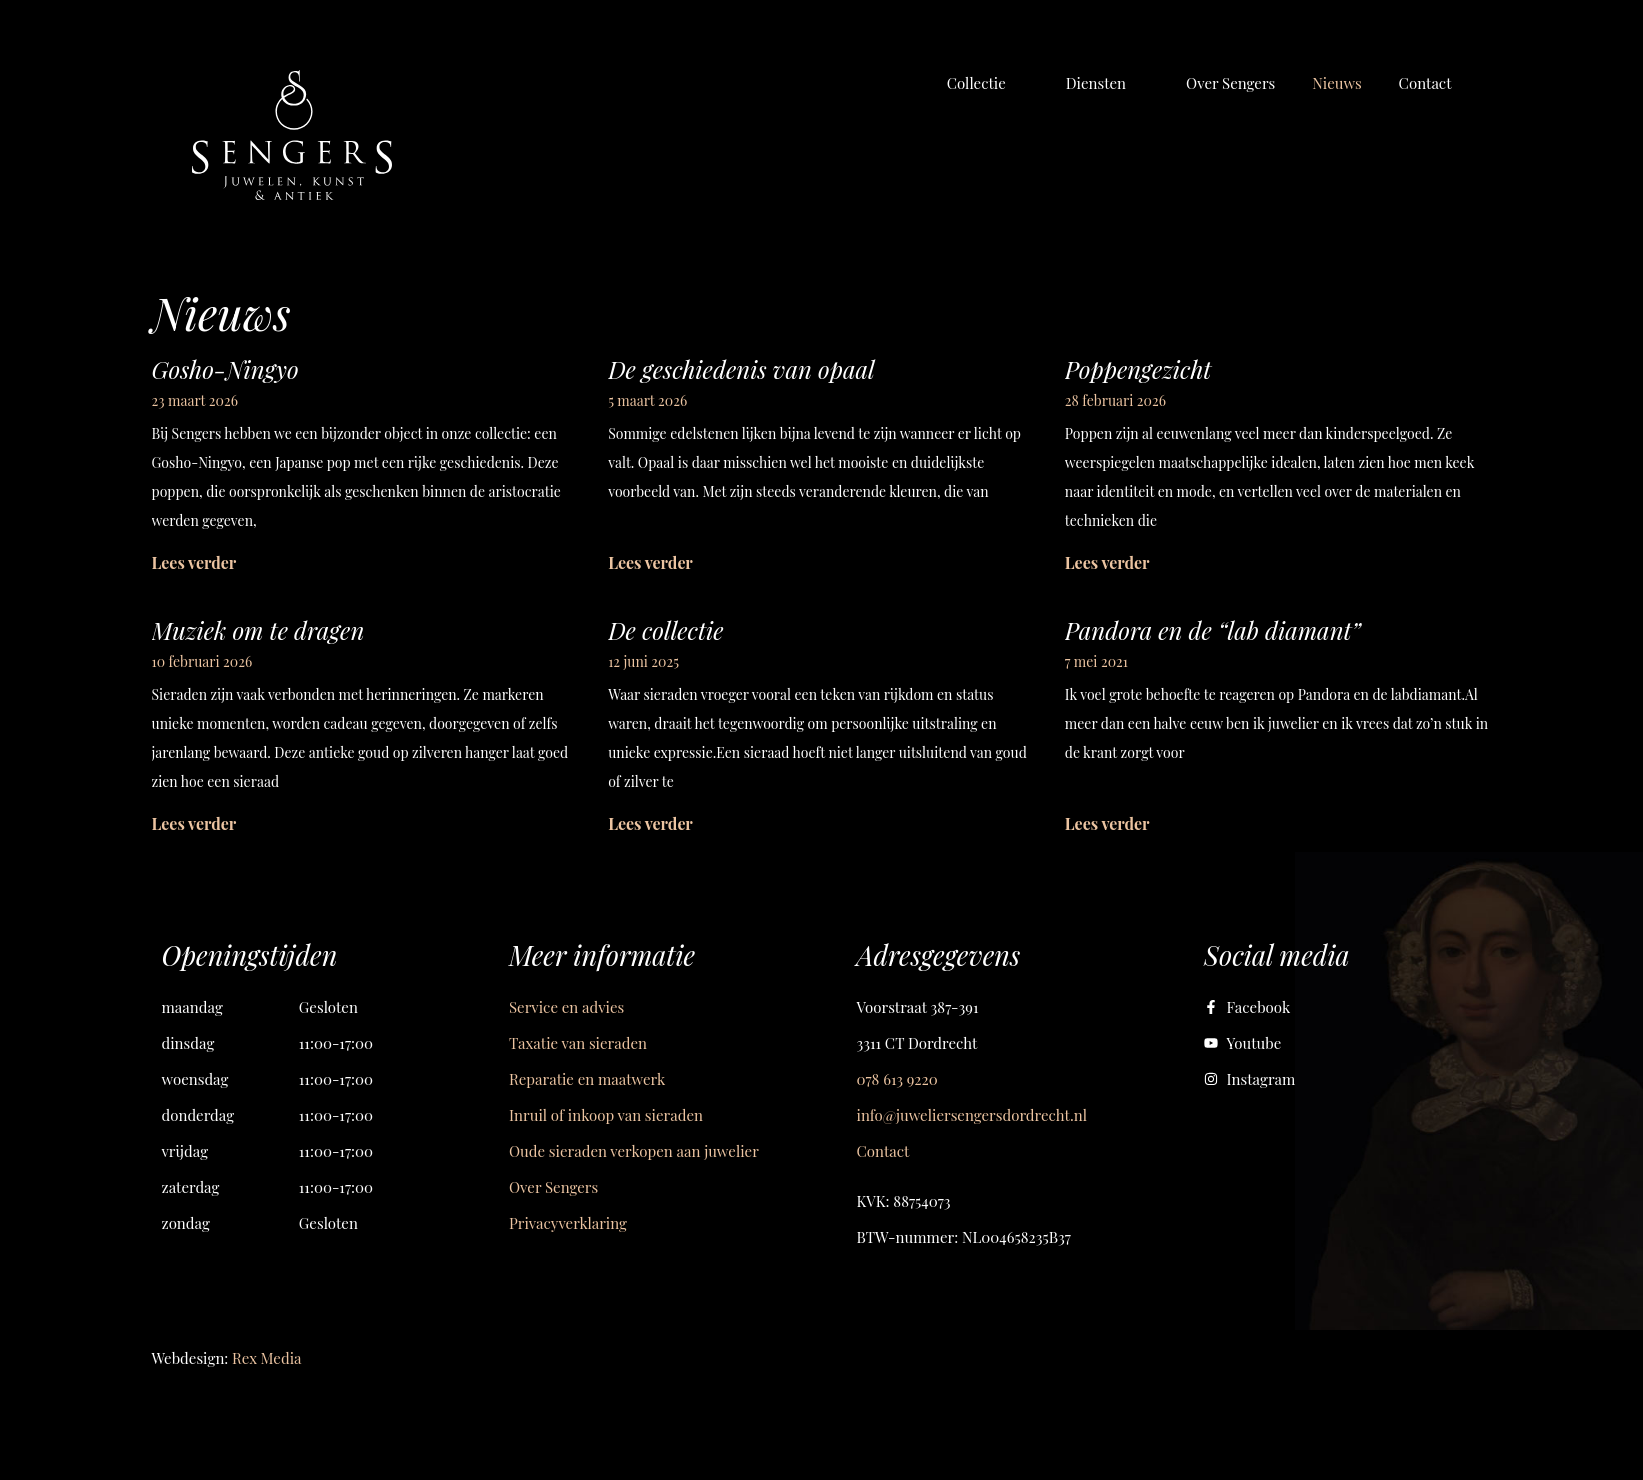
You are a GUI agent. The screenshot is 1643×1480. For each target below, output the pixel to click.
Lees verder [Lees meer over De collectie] (650, 823)
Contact (883, 1151)
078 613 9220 (897, 1079)
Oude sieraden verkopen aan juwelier (634, 1151)
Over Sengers (553, 1187)
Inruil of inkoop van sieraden (606, 1115)
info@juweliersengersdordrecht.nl (972, 1115)
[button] (988, 83)
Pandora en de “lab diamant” (1213, 630)
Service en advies (566, 1007)
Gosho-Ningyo (225, 369)
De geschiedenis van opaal (741, 369)
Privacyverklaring (568, 1223)
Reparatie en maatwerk (587, 1079)
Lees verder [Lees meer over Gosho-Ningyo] (194, 562)
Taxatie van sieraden (578, 1043)
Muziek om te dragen (258, 630)
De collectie (665, 630)
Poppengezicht (1138, 369)
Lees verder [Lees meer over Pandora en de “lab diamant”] (1107, 823)
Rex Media (266, 1358)
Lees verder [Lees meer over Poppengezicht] (1107, 562)
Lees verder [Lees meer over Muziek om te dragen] (194, 823)
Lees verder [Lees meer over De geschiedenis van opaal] (650, 562)
